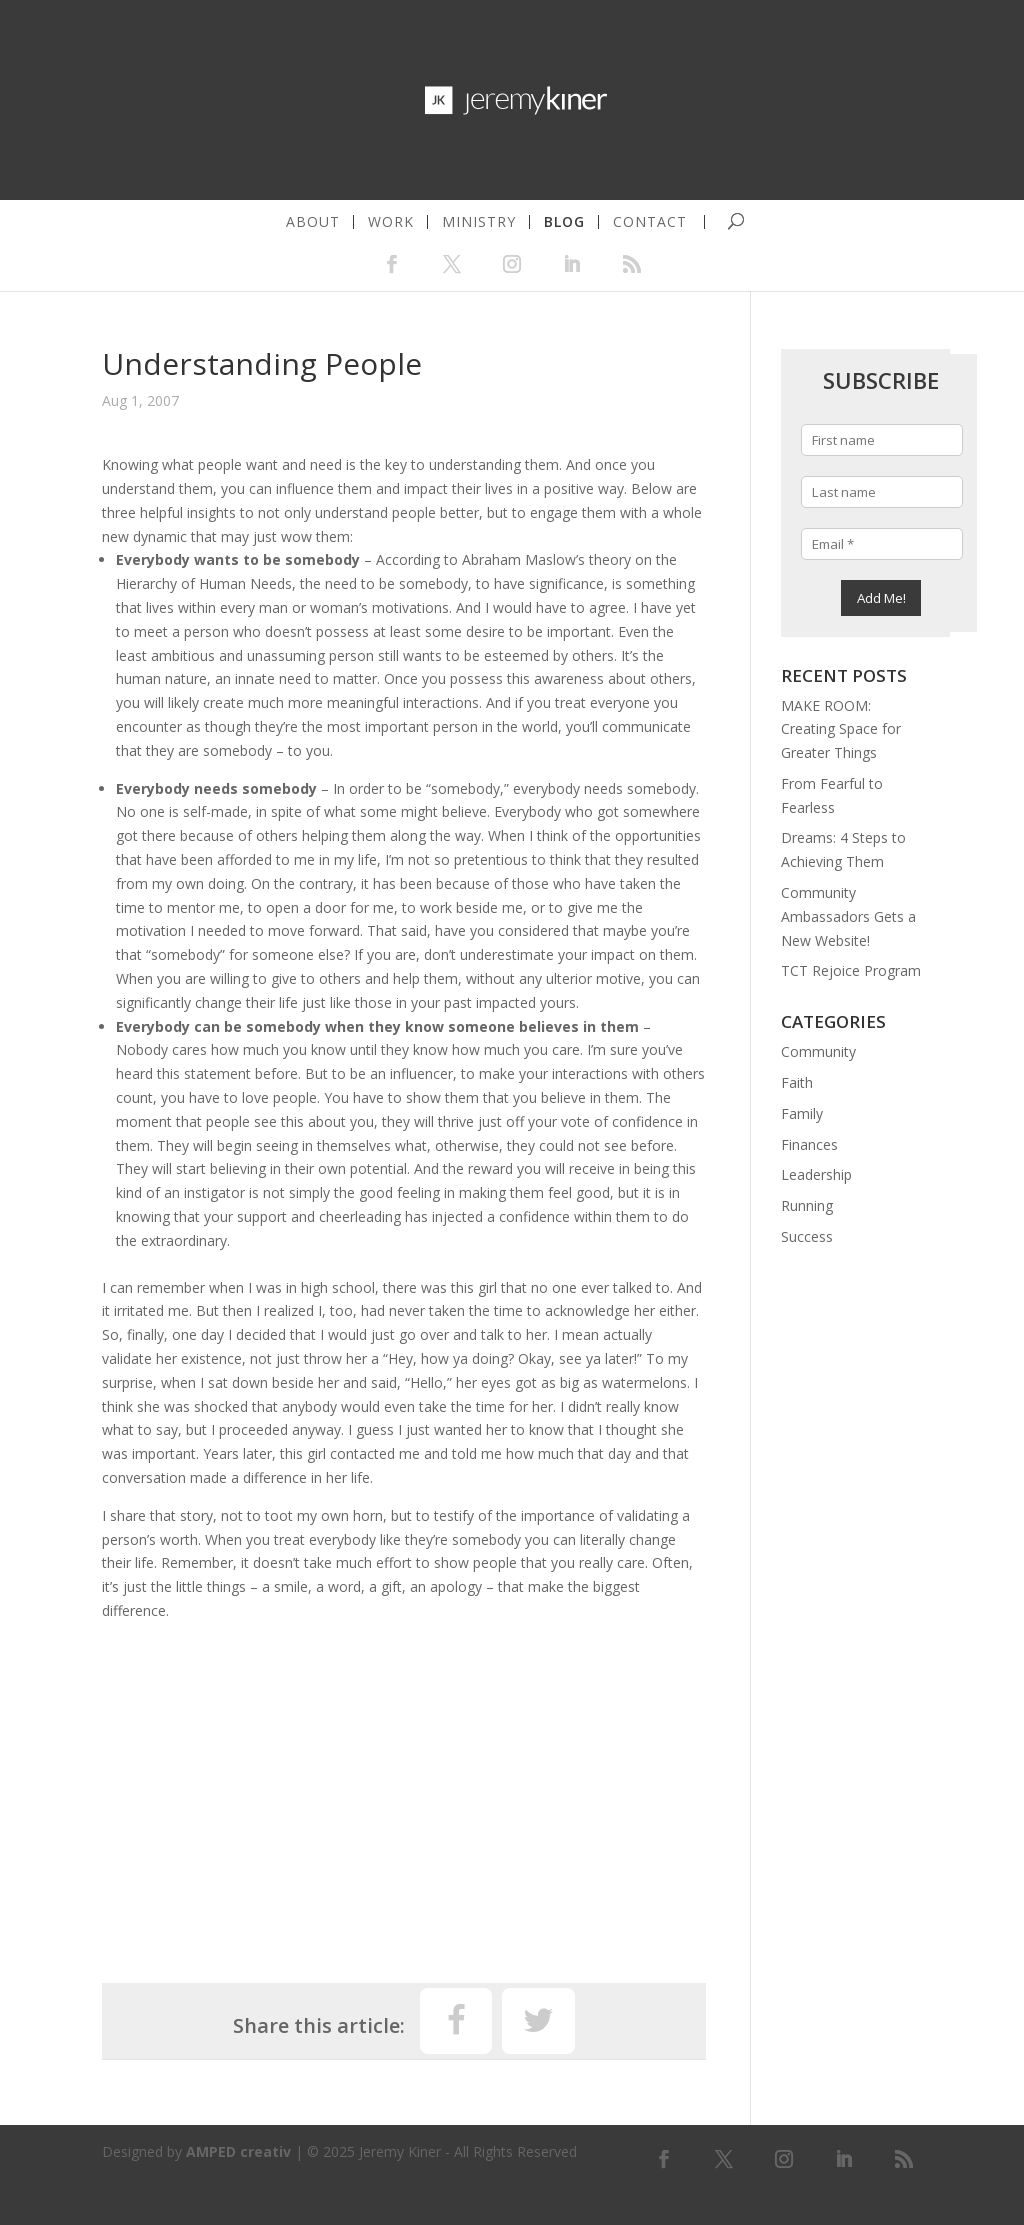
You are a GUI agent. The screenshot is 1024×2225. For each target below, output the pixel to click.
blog (564, 222)
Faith (797, 1082)
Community (818, 1051)
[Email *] (882, 544)
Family (802, 1113)
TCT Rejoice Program (851, 970)
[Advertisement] (403, 1793)
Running (807, 1205)
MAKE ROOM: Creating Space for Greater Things (841, 729)
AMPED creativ (238, 2151)
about (313, 222)
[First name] (882, 440)
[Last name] (882, 492)
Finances (809, 1144)
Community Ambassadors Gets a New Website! (848, 916)
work (391, 222)
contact (650, 222)
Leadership (816, 1174)
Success (807, 1236)
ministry (479, 222)
